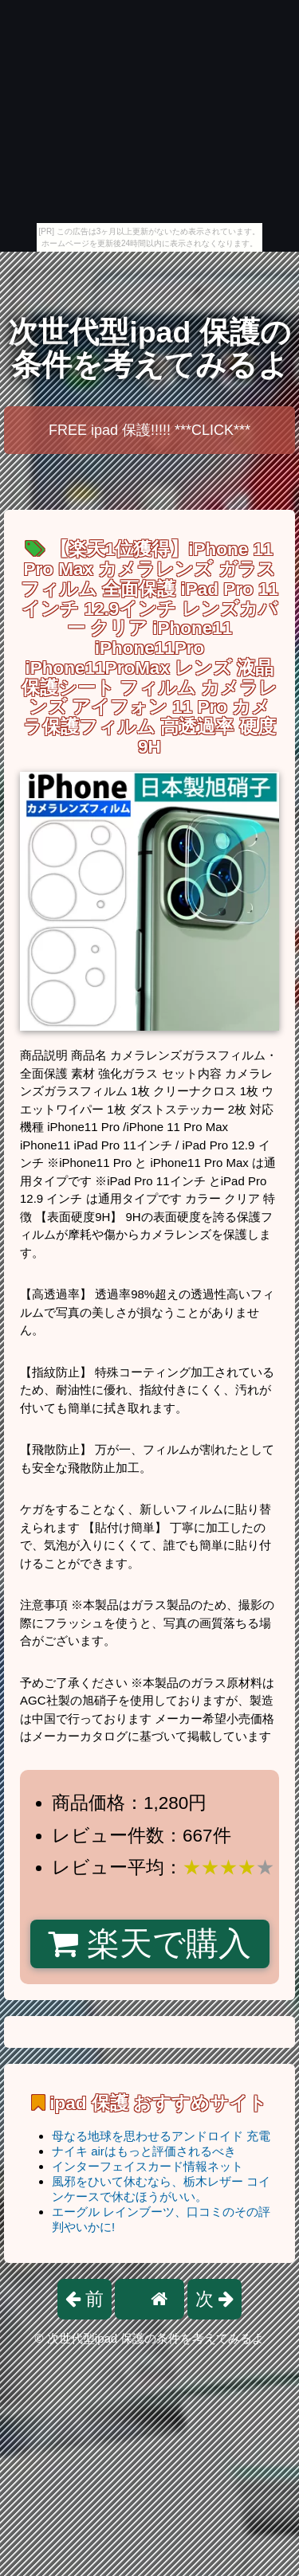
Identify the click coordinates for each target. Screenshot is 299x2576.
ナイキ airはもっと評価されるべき (144, 2151)
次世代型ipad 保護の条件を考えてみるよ (149, 348)
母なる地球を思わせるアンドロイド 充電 (161, 2136)
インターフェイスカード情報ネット (147, 2166)
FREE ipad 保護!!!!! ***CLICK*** (149, 430)
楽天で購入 (149, 1943)
